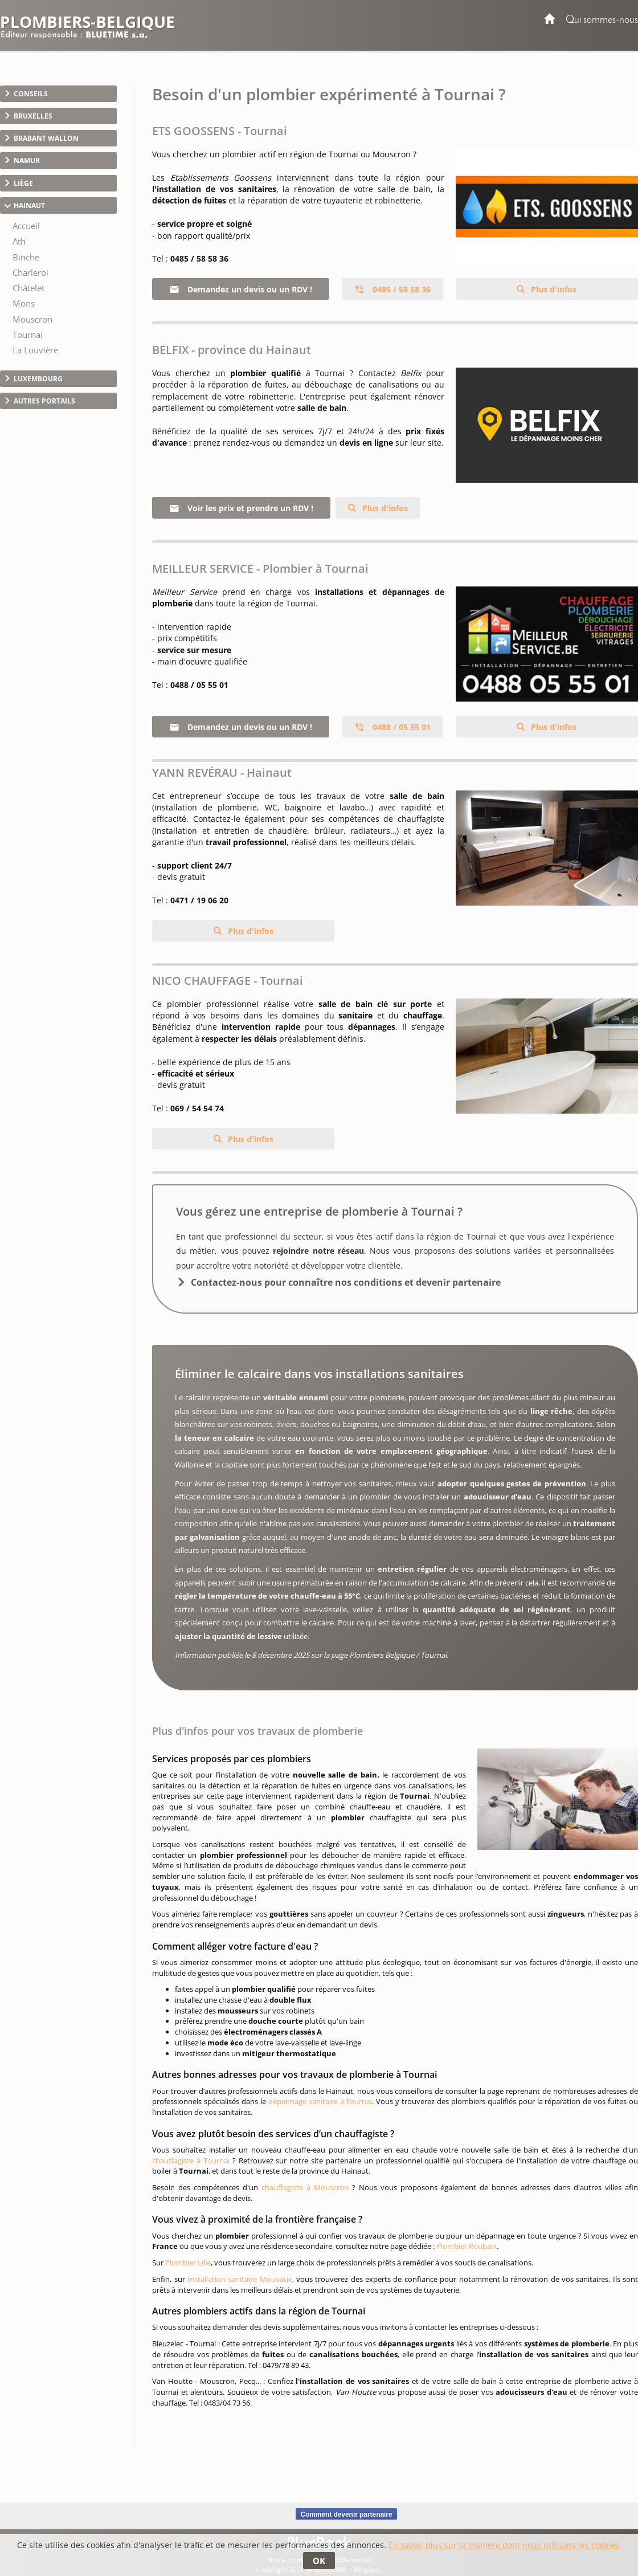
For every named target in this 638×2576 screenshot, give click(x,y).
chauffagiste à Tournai (191, 2160)
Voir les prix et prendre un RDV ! (241, 508)
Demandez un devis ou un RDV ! (240, 289)
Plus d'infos (552, 289)
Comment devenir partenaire (346, 2513)
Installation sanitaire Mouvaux (239, 2279)
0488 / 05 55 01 (392, 727)
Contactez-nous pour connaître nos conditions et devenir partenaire (346, 1282)
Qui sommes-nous (602, 20)
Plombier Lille (188, 2262)
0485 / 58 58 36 (392, 289)
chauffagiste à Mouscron (305, 2187)
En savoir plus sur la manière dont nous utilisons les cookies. (504, 2545)
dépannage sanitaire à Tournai (320, 2101)
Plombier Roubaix (466, 2246)
